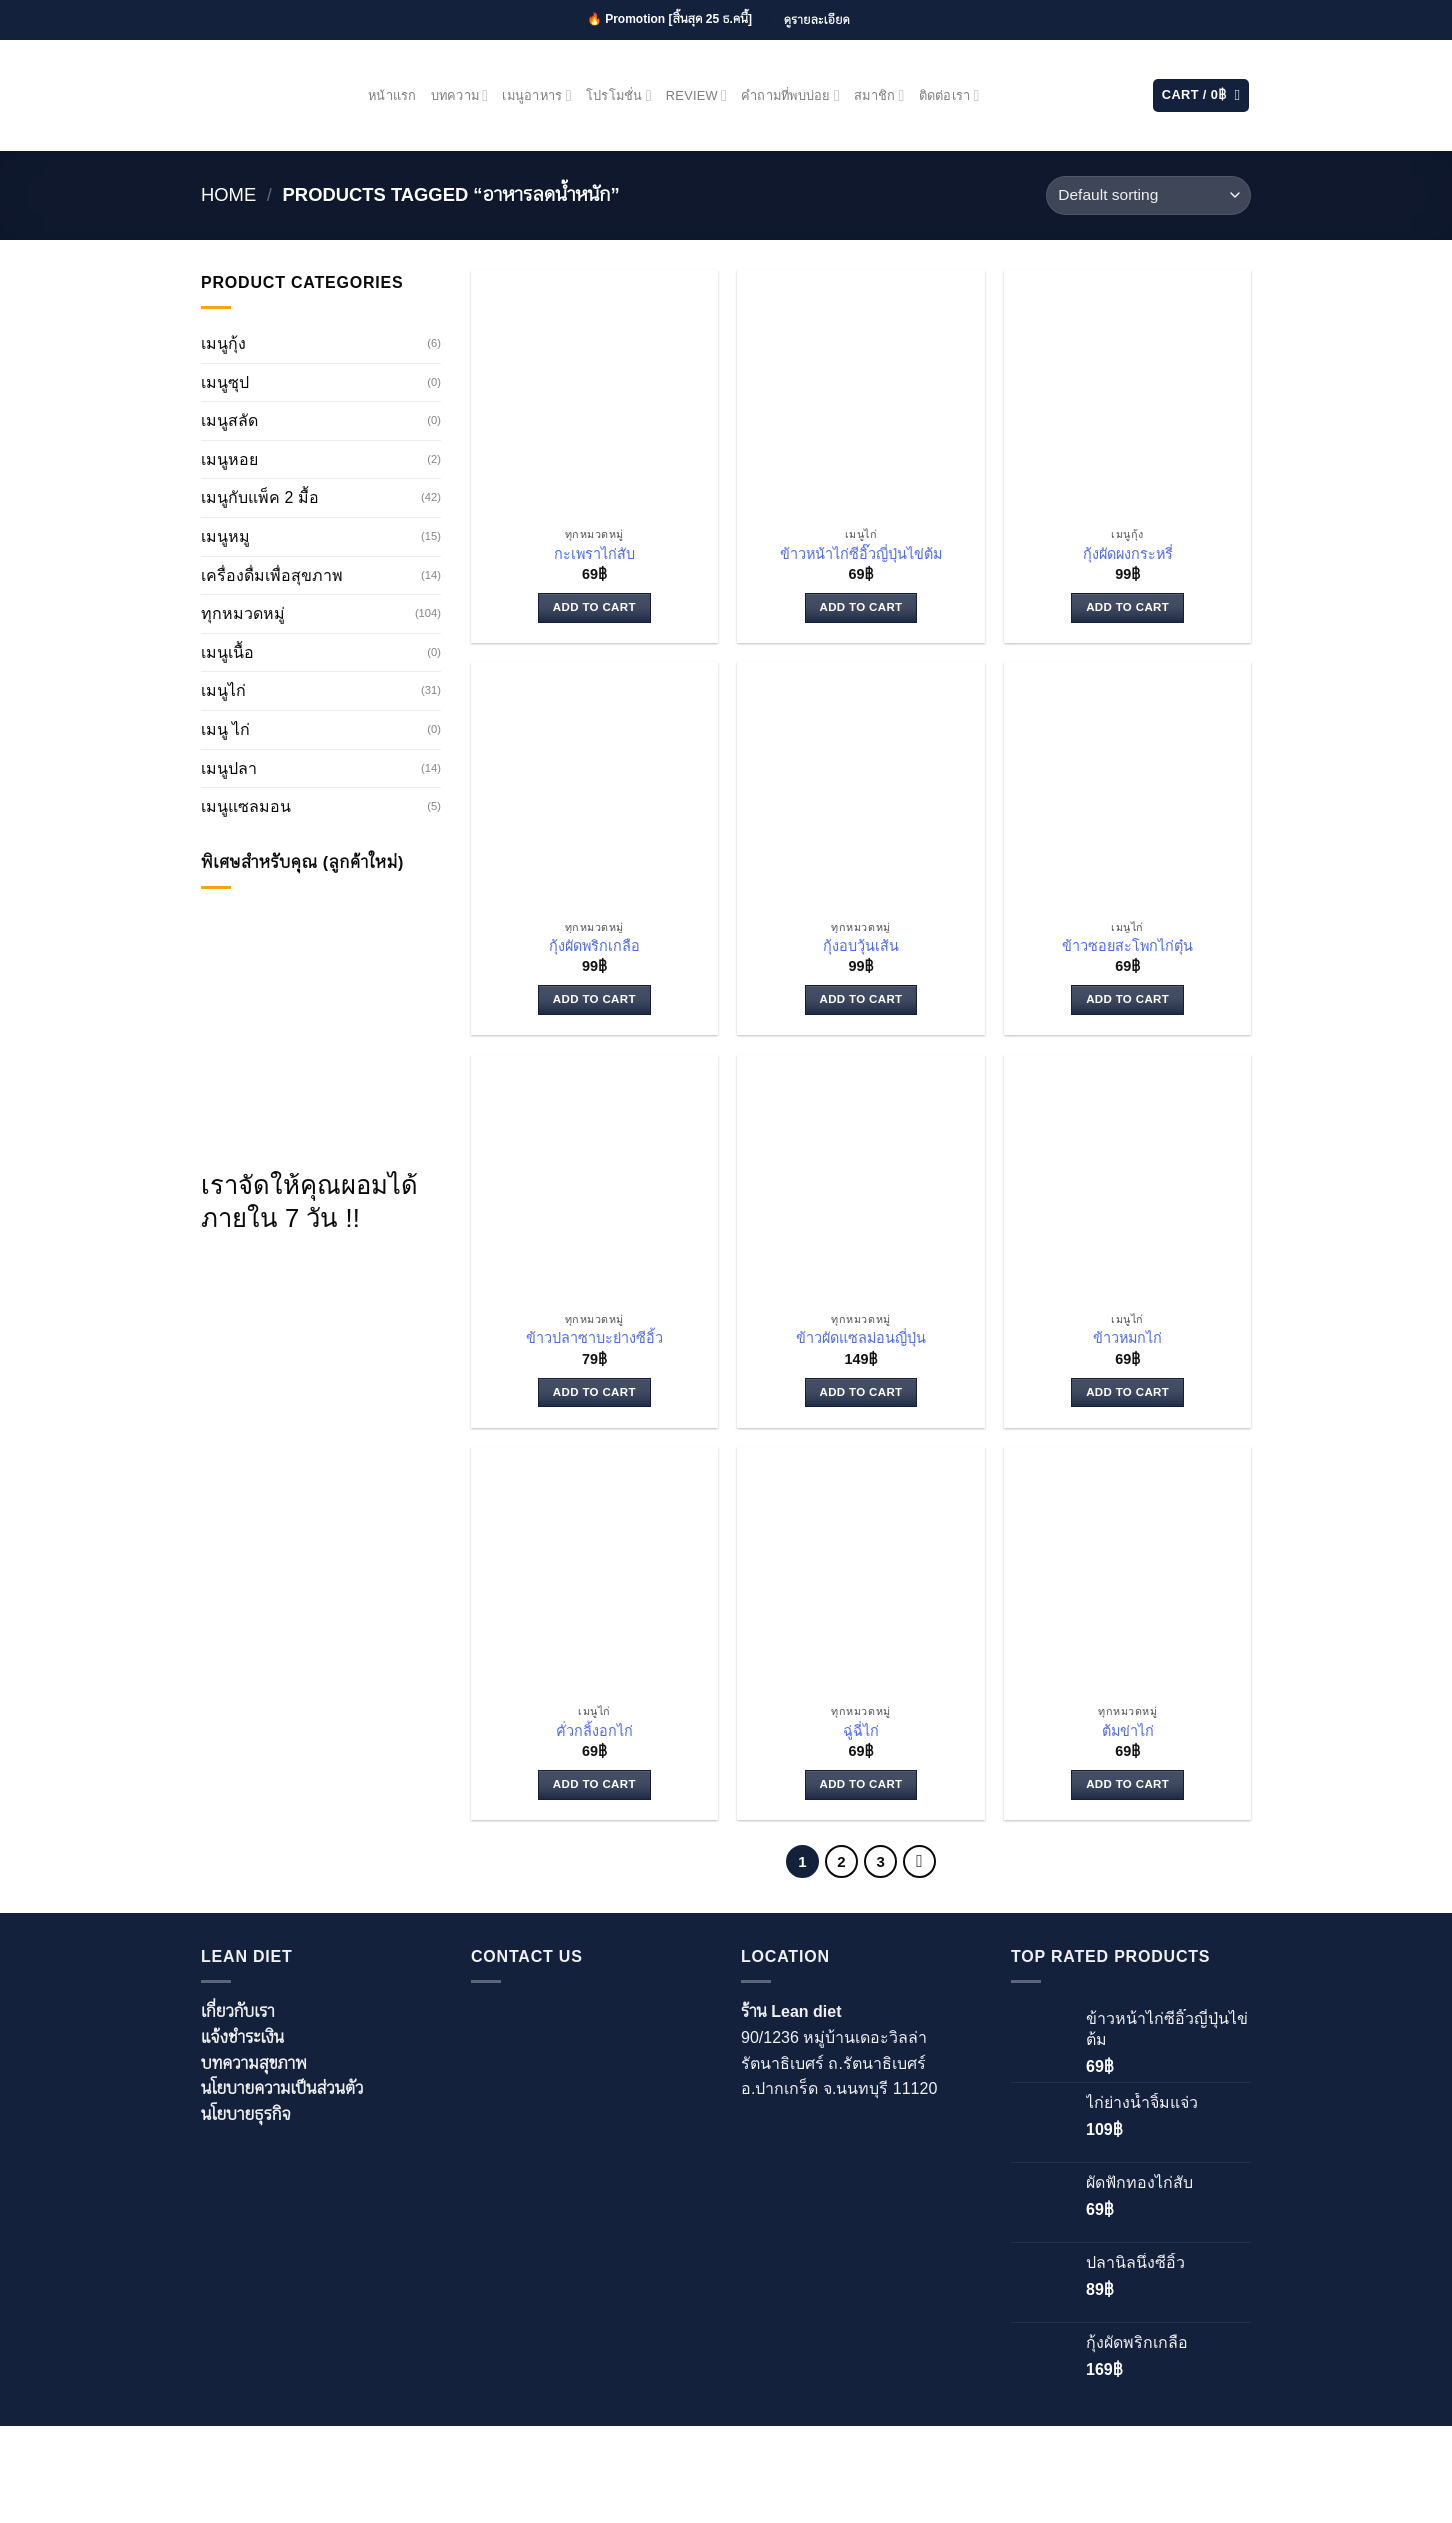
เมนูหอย (229, 459)
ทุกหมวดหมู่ (243, 613)
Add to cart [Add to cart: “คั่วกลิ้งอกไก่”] (594, 1784)
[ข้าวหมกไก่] (1127, 1178)
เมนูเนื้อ (227, 652)
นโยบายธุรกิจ (246, 2114)
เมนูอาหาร (536, 95)
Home (228, 194)
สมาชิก (879, 95)
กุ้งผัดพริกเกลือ (594, 946)
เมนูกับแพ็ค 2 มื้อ (260, 497)
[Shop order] (1148, 195)
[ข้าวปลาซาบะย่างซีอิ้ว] (594, 1178)
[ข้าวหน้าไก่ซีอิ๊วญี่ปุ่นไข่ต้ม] (860, 393)
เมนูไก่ (223, 690)
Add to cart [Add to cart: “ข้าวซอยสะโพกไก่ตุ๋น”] (1127, 999)
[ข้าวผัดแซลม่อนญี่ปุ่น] (860, 1178)
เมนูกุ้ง (223, 343)
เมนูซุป (225, 382)
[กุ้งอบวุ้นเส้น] (860, 785)
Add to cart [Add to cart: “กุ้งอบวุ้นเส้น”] (861, 999)
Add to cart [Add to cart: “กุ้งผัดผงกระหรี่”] (1127, 607)
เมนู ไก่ (225, 729)
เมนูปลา (229, 768)
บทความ (460, 95)
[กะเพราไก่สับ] (594, 393)
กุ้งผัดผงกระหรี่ (1128, 554)
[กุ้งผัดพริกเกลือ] (594, 785)
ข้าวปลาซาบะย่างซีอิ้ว (594, 1338)
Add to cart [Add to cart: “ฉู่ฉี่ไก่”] (861, 1784)
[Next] (920, 1862)
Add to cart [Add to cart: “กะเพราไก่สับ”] (594, 607)
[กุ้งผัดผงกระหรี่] (1127, 393)
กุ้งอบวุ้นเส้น (861, 946)
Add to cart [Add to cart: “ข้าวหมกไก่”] (1127, 1392)
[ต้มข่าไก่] (1127, 1570)
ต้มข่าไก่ (1128, 1731)
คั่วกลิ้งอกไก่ (594, 1731)
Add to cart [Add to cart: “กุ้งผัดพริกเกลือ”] (594, 999)
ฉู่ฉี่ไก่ (861, 1731)
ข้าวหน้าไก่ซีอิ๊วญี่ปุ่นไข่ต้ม (861, 554)
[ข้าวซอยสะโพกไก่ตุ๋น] (1127, 785)
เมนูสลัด (229, 420)
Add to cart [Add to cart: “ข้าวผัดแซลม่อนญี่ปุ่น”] (861, 1392)
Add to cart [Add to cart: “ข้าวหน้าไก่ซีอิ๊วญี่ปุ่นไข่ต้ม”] (861, 607)
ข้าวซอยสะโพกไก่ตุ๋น (1127, 946)
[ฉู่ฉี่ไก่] (860, 1570)
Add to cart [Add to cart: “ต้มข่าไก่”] (1127, 1784)
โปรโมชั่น (619, 95)
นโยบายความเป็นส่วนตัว (282, 2088)
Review (696, 95)
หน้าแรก (392, 95)
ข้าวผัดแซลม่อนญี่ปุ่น (861, 1338)
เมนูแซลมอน (246, 806)
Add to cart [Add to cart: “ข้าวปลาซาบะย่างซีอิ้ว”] (594, 1392)
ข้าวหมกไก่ (1127, 1338)
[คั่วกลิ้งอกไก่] (594, 1570)
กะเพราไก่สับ (594, 554)
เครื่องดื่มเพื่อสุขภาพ (272, 575)
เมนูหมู (225, 536)
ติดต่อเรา (949, 95)
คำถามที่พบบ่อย (790, 95)
